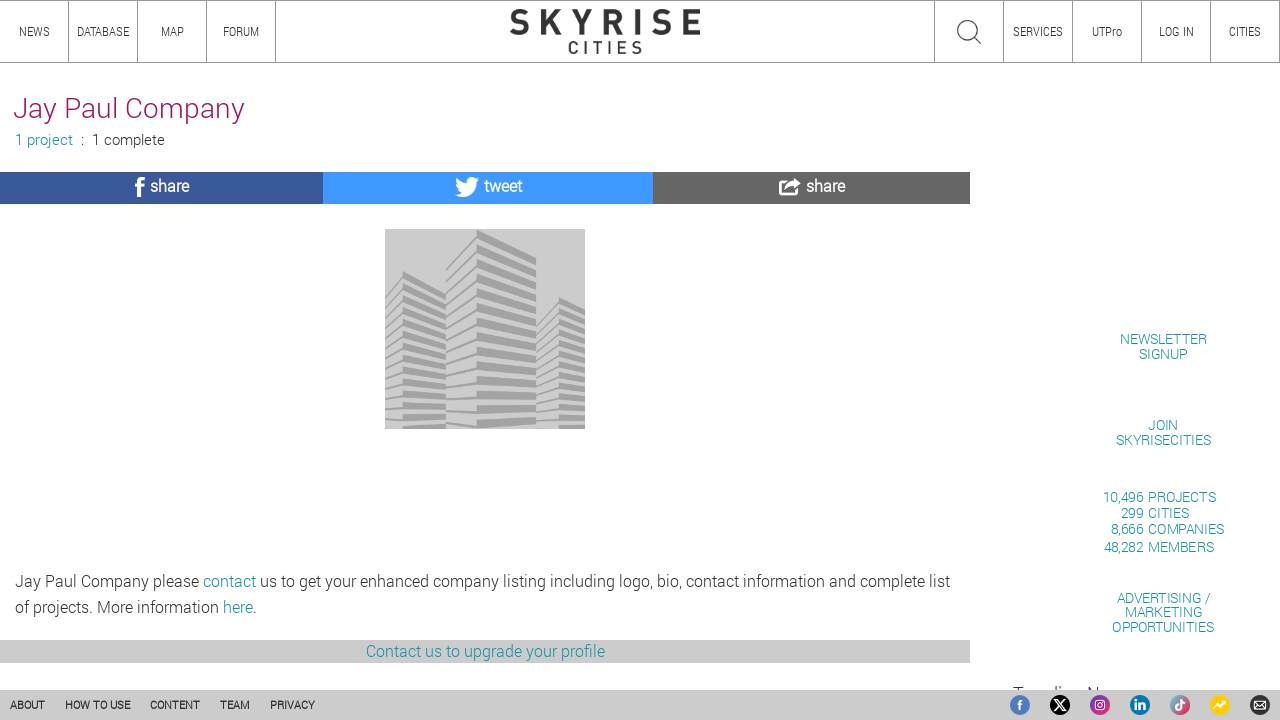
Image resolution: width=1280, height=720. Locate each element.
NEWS (34, 31)
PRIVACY (292, 704)
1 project (44, 139)
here (238, 606)
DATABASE (103, 31)
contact (229, 580)
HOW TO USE (97, 704)
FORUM (241, 31)
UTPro (1107, 31)
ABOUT (27, 704)
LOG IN (1176, 31)
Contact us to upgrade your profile (485, 650)
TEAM (235, 704)
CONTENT (175, 704)
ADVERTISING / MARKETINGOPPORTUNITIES (1163, 612)
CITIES (1245, 31)
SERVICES (1038, 31)
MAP (172, 31)
